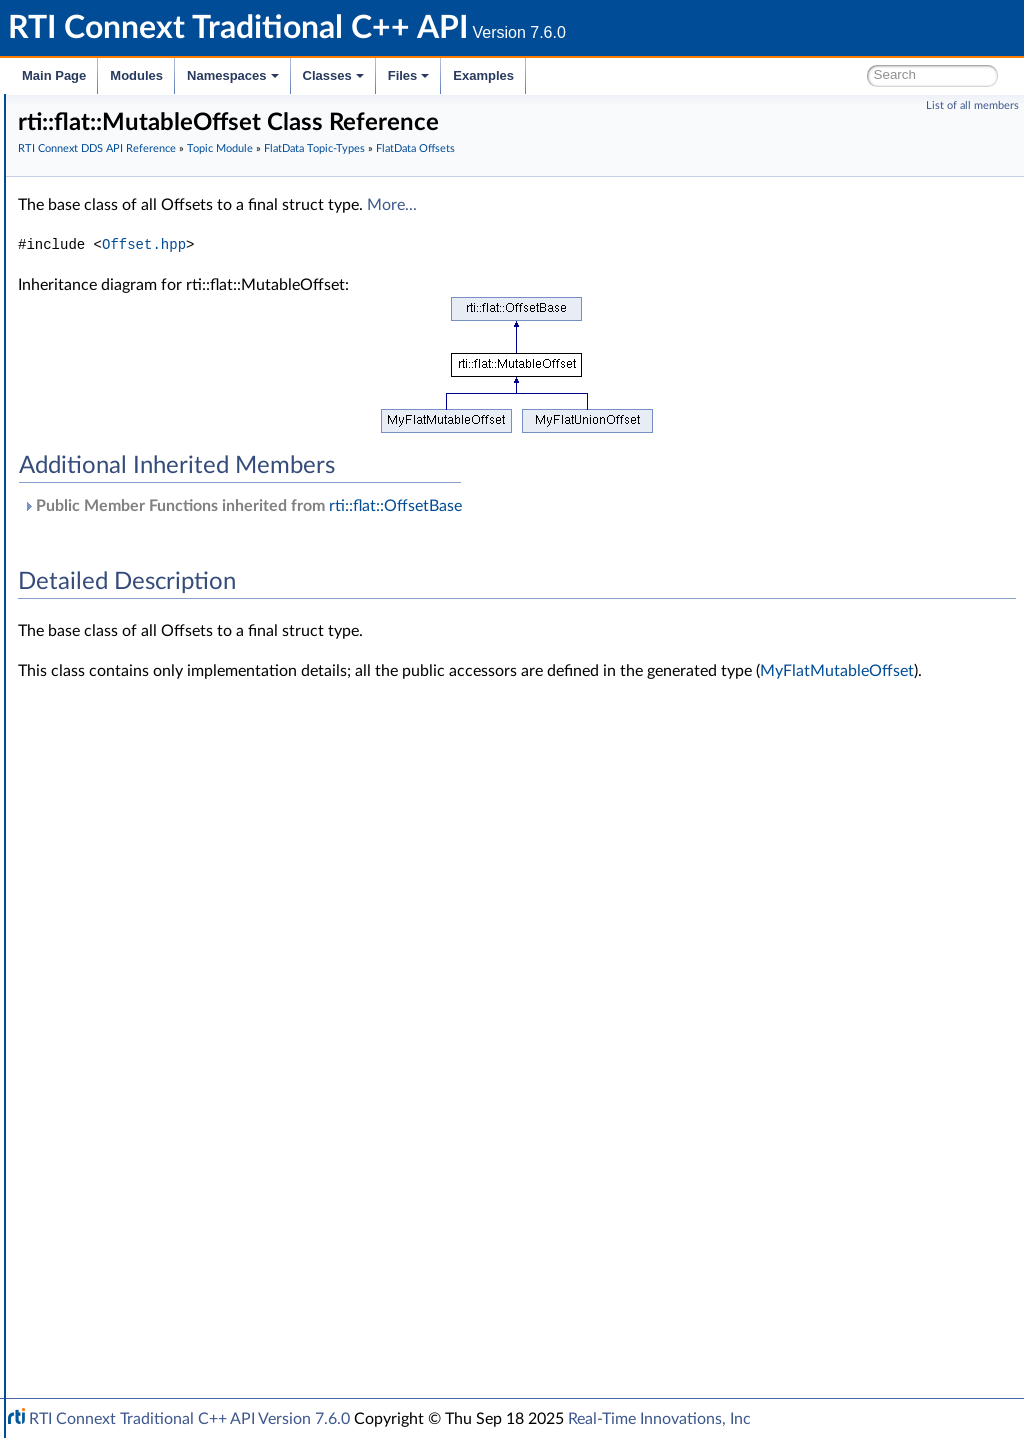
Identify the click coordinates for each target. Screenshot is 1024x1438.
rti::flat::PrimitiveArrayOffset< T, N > (226, 816)
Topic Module (107, 288)
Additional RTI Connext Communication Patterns (217, 1256)
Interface (77, 1300)
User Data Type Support (156, 354)
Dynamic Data (126, 442)
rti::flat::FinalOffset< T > (188, 662)
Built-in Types (123, 398)
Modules (136, 75)
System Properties (122, 1212)
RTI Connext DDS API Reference (151, 244)
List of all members (972, 105)
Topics (101, 310)
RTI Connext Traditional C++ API (117, 112)
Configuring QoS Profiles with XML (173, 1234)
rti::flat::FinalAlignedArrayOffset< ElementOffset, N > (276, 948)
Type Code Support (141, 376)
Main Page (54, 75)
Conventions (89, 200)
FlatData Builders (151, 508)
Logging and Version (126, 1124)
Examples (483, 75)
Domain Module (116, 266)
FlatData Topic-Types (146, 486)
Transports (98, 1080)
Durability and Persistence (146, 1190)
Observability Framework (142, 1168)
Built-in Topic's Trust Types (163, 420)
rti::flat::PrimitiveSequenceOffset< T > (231, 794)
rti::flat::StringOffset (176, 838)
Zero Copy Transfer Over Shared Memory (209, 332)
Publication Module (126, 1014)
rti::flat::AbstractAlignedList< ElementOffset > (254, 860)
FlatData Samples (152, 530)
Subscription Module (130, 1036)
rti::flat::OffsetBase (172, 640)
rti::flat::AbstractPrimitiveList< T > (218, 772)
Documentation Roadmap (130, 178)
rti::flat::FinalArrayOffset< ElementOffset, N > (254, 926)
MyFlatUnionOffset (173, 618)
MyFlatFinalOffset (169, 574)
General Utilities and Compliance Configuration (211, 1146)
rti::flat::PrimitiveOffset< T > (201, 728)
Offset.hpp (444, 296)
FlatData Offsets (148, 552)
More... (692, 257)
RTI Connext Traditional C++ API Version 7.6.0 (189, 1419)
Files (409, 75)
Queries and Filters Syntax (146, 1102)
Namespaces (233, 75)
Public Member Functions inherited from (542, 558)
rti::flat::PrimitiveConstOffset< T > (219, 706)
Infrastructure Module (134, 1058)
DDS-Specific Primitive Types (172, 464)
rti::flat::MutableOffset (183, 684)
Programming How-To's (121, 1278)
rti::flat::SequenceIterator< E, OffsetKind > (244, 750)
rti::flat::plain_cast (169, 970)
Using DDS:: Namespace (126, 222)
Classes (333, 75)
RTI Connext (72, 134)
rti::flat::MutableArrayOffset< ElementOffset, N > (265, 904)
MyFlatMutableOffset (180, 596)
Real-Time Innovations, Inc (659, 1419)
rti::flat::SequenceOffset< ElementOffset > (244, 882)
